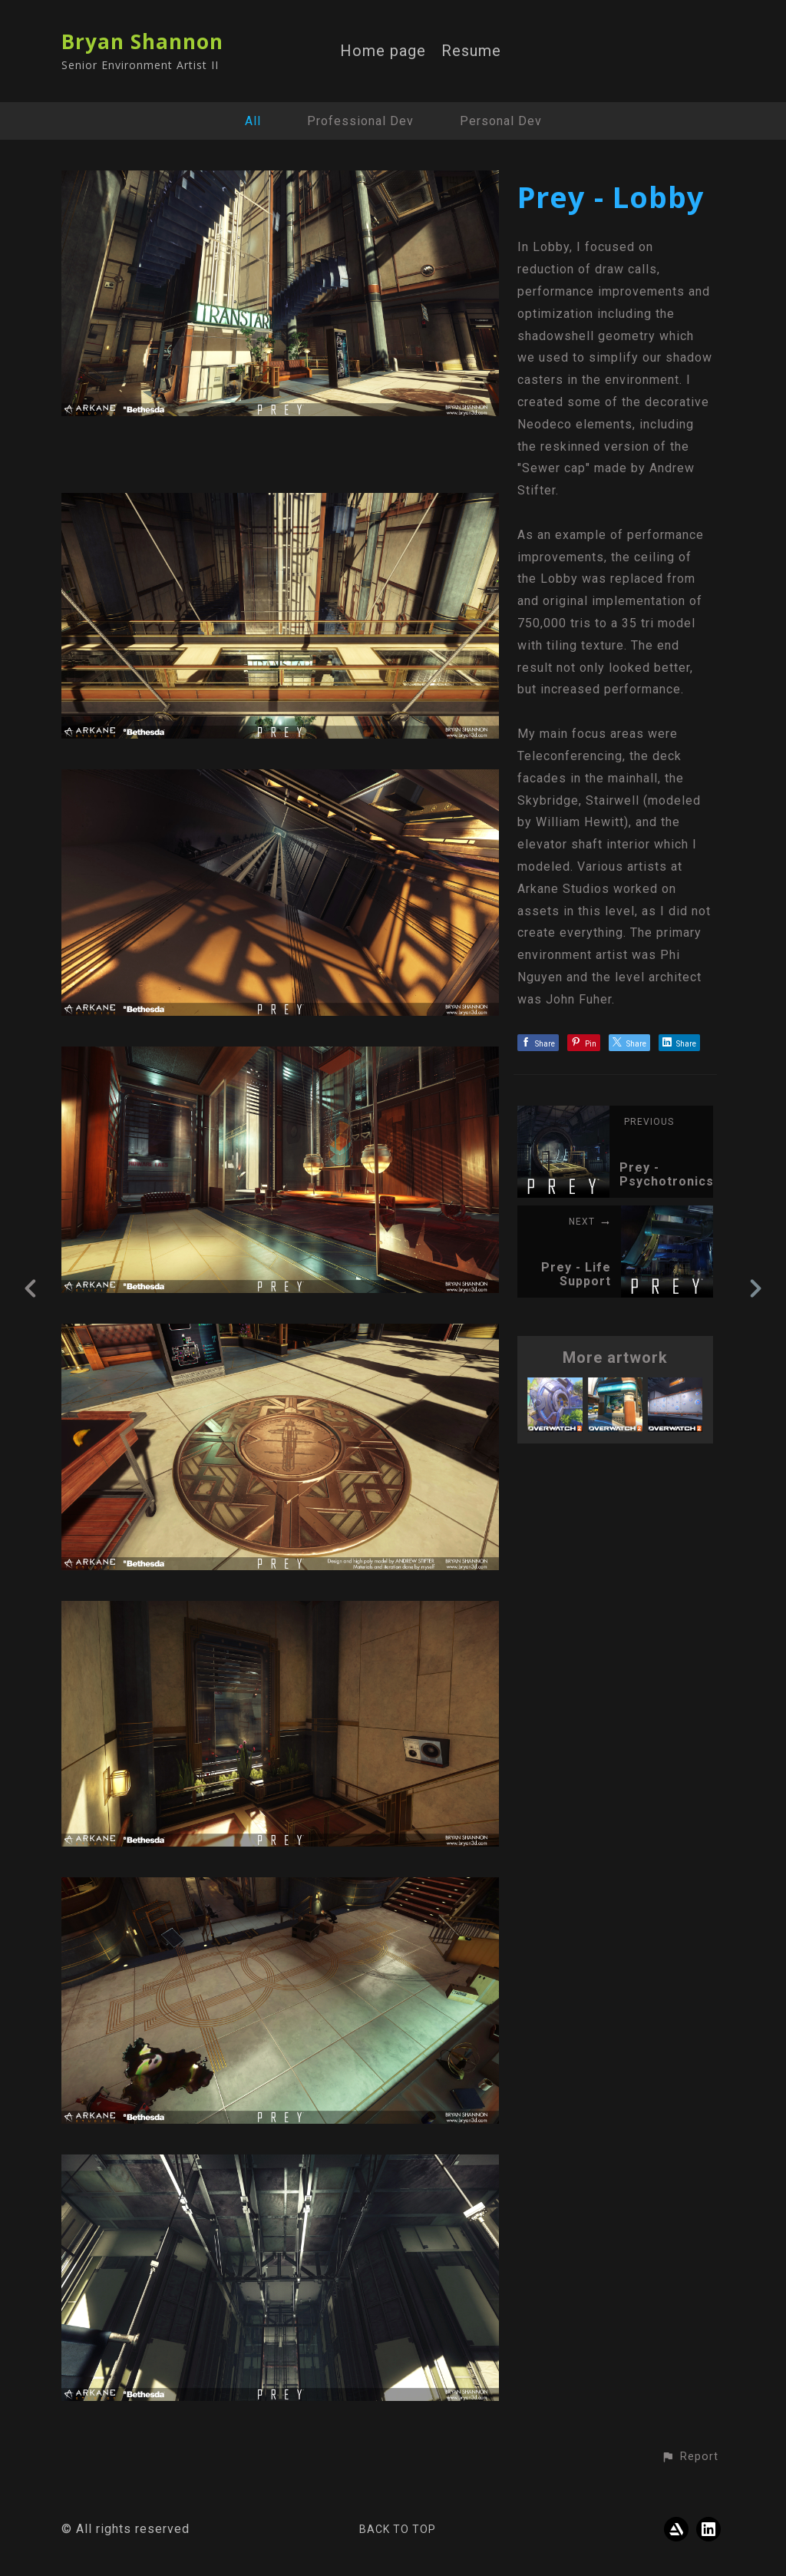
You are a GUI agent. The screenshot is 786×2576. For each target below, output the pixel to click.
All (253, 121)
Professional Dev (360, 121)
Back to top (397, 2529)
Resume (471, 51)
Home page (383, 51)
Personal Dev (501, 121)
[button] (690, 2457)
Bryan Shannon (142, 41)
